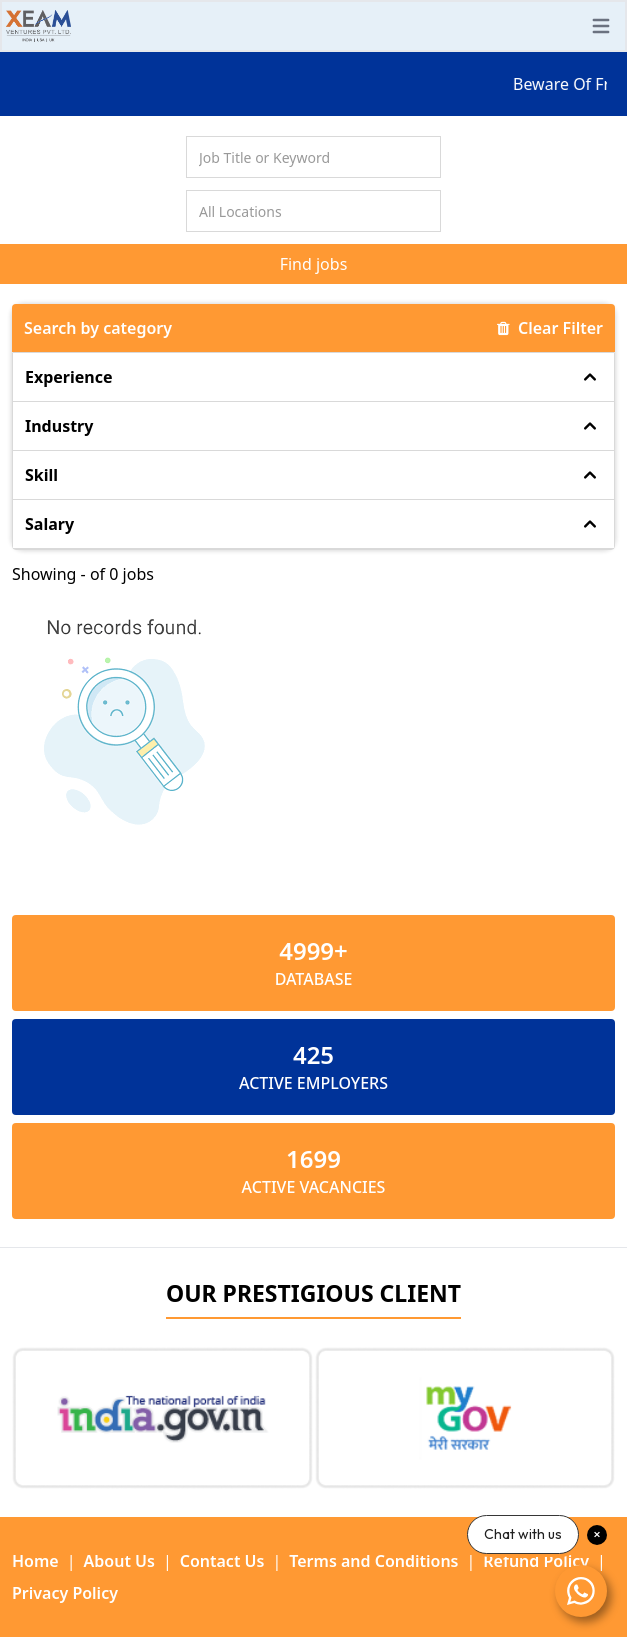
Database (314, 979)
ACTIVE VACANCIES (314, 1187)
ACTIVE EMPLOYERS (313, 1083)
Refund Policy (536, 1561)
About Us (119, 1561)
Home (35, 1561)
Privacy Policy (65, 1593)
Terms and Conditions (373, 1561)
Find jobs (314, 264)
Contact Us (222, 1561)
